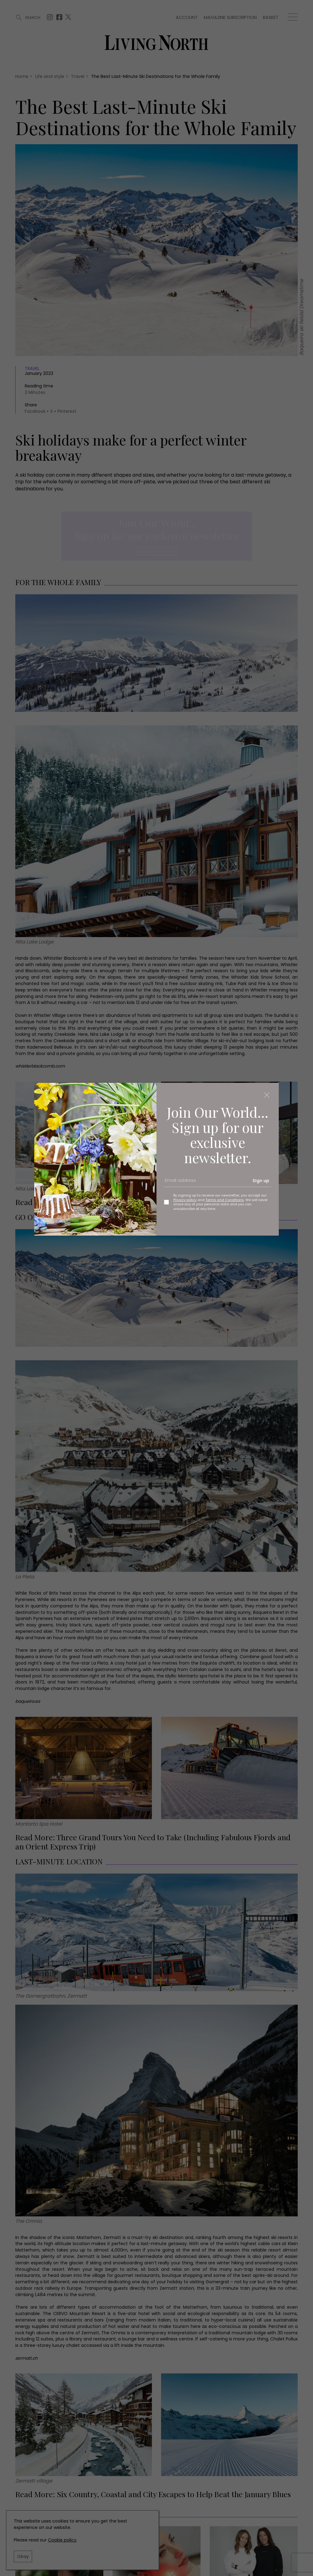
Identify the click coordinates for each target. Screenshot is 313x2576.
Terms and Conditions (224, 1199)
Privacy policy (185, 1199)
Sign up (260, 1181)
